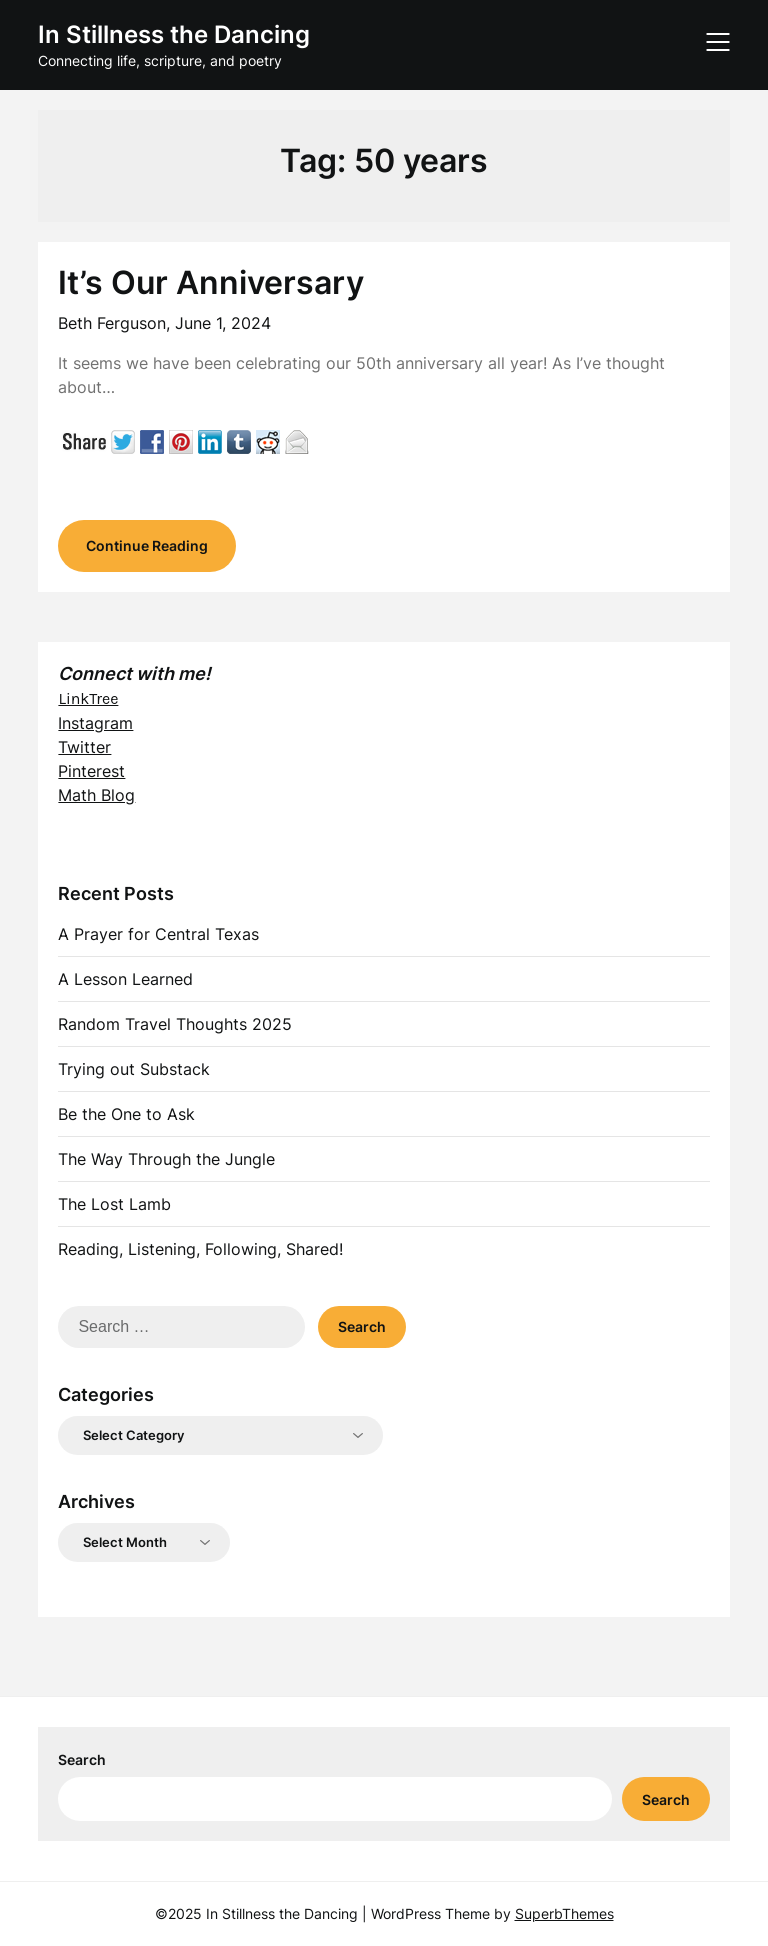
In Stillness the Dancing (174, 34)
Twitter (84, 747)
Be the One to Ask (126, 1114)
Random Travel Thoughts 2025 (175, 1024)
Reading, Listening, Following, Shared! (200, 1249)
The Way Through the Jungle (166, 1159)
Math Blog (96, 795)
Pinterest (91, 771)
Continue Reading (147, 545)
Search (82, 1759)
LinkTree (88, 698)
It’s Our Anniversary (211, 282)
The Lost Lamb (114, 1204)
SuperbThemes (564, 1913)
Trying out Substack (134, 1069)
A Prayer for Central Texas (158, 934)
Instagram (95, 723)
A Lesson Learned (125, 979)
